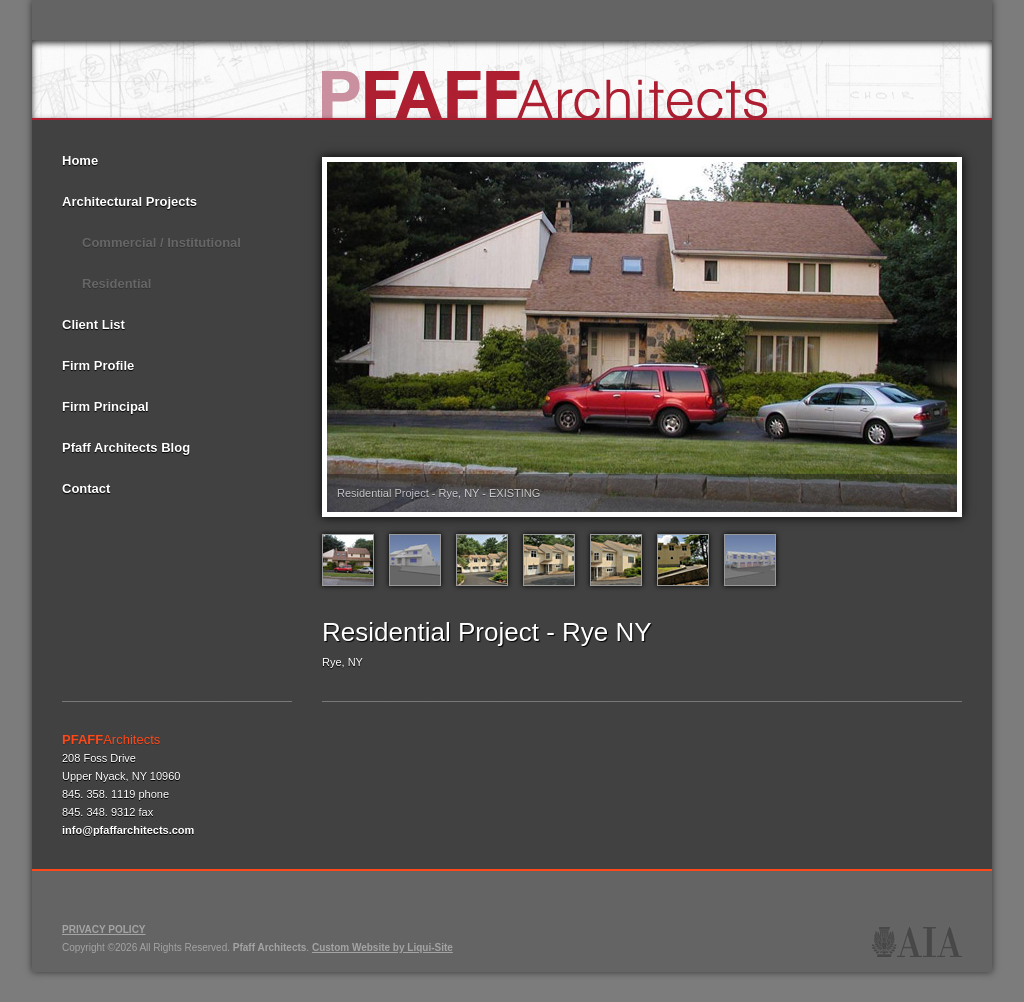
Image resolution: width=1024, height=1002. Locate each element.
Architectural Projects (129, 201)
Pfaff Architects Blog (126, 447)
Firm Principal (105, 406)
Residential (116, 283)
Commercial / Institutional (161, 242)
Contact (86, 488)
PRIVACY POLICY (104, 929)
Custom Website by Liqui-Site (382, 947)
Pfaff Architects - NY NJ (547, 90)
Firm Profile (98, 365)
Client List (93, 324)
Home (80, 160)
